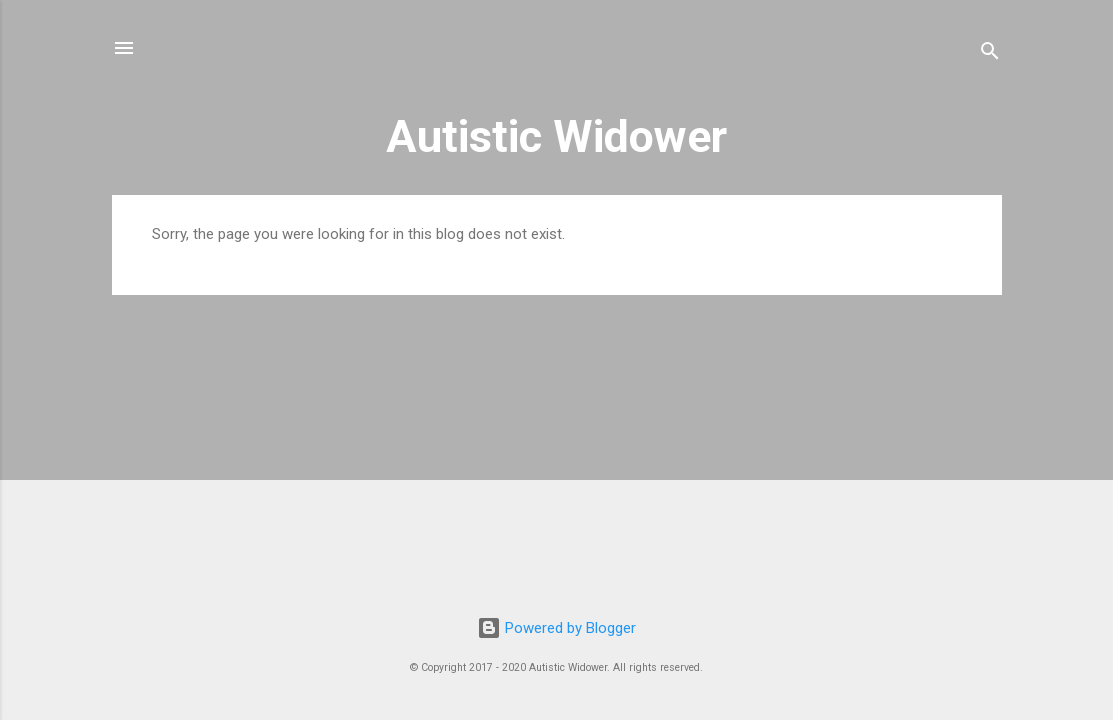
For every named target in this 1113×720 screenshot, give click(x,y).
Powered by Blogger (556, 628)
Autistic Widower (556, 136)
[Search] (990, 54)
